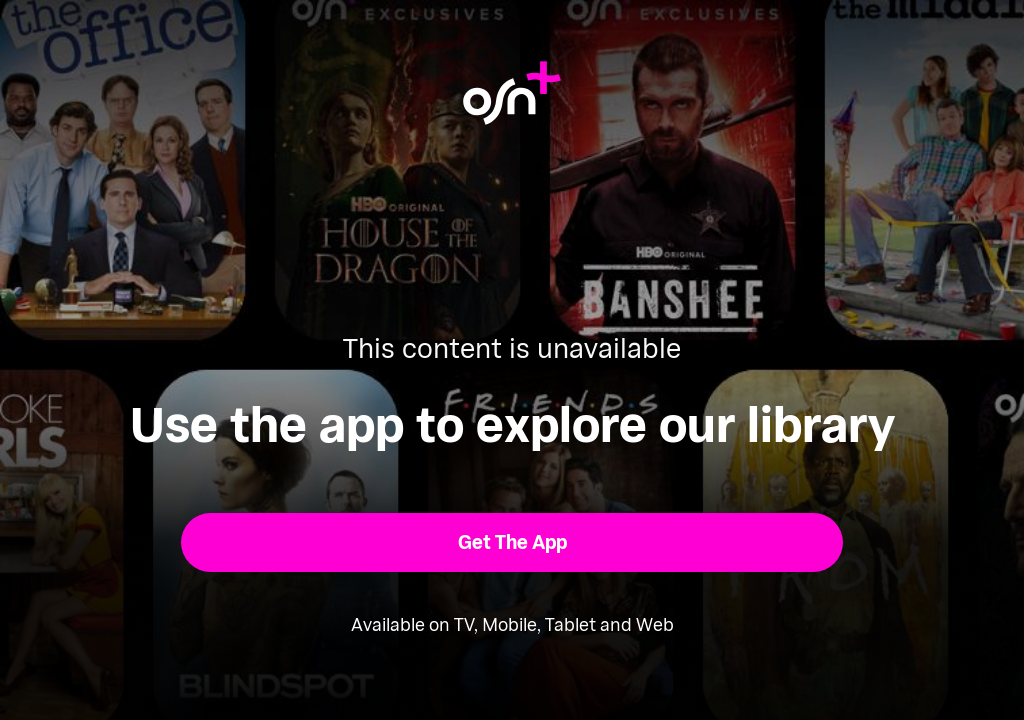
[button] (512, 542)
